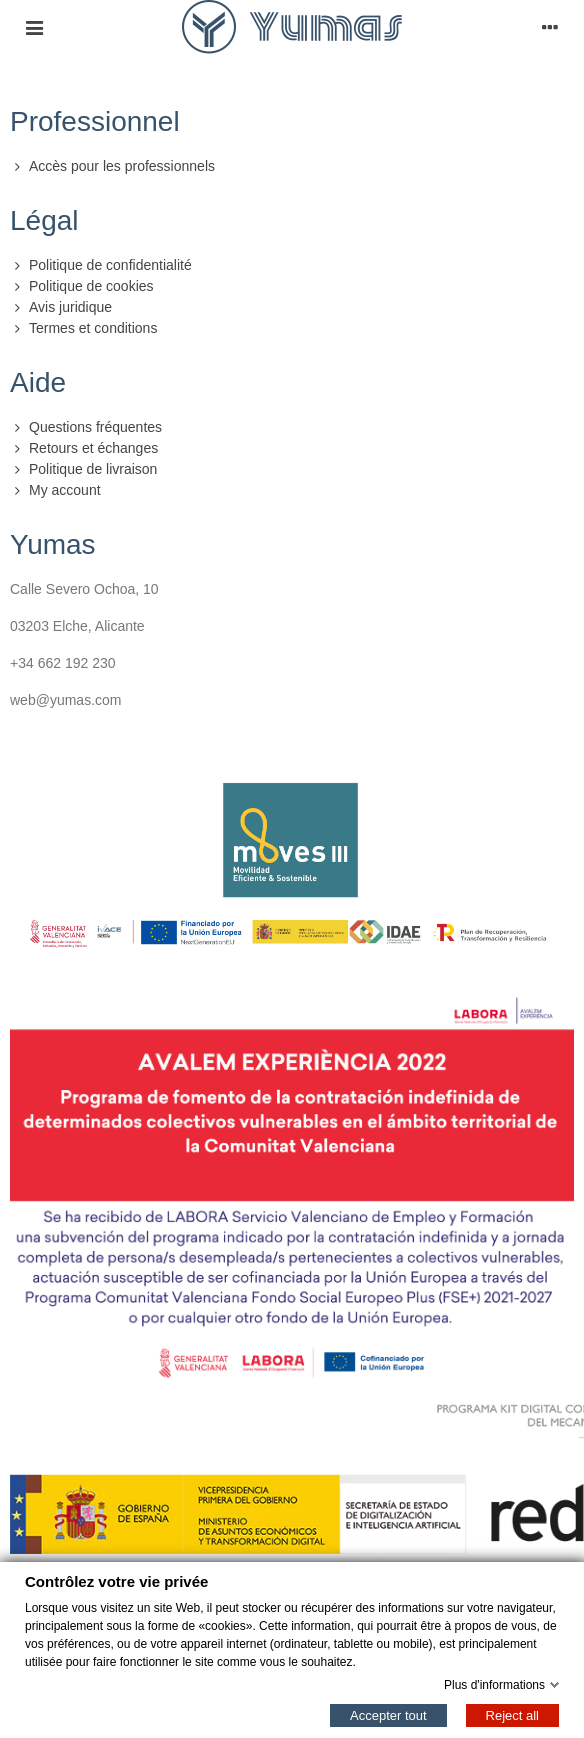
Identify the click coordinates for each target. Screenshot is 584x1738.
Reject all (512, 1714)
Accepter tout (388, 1714)
